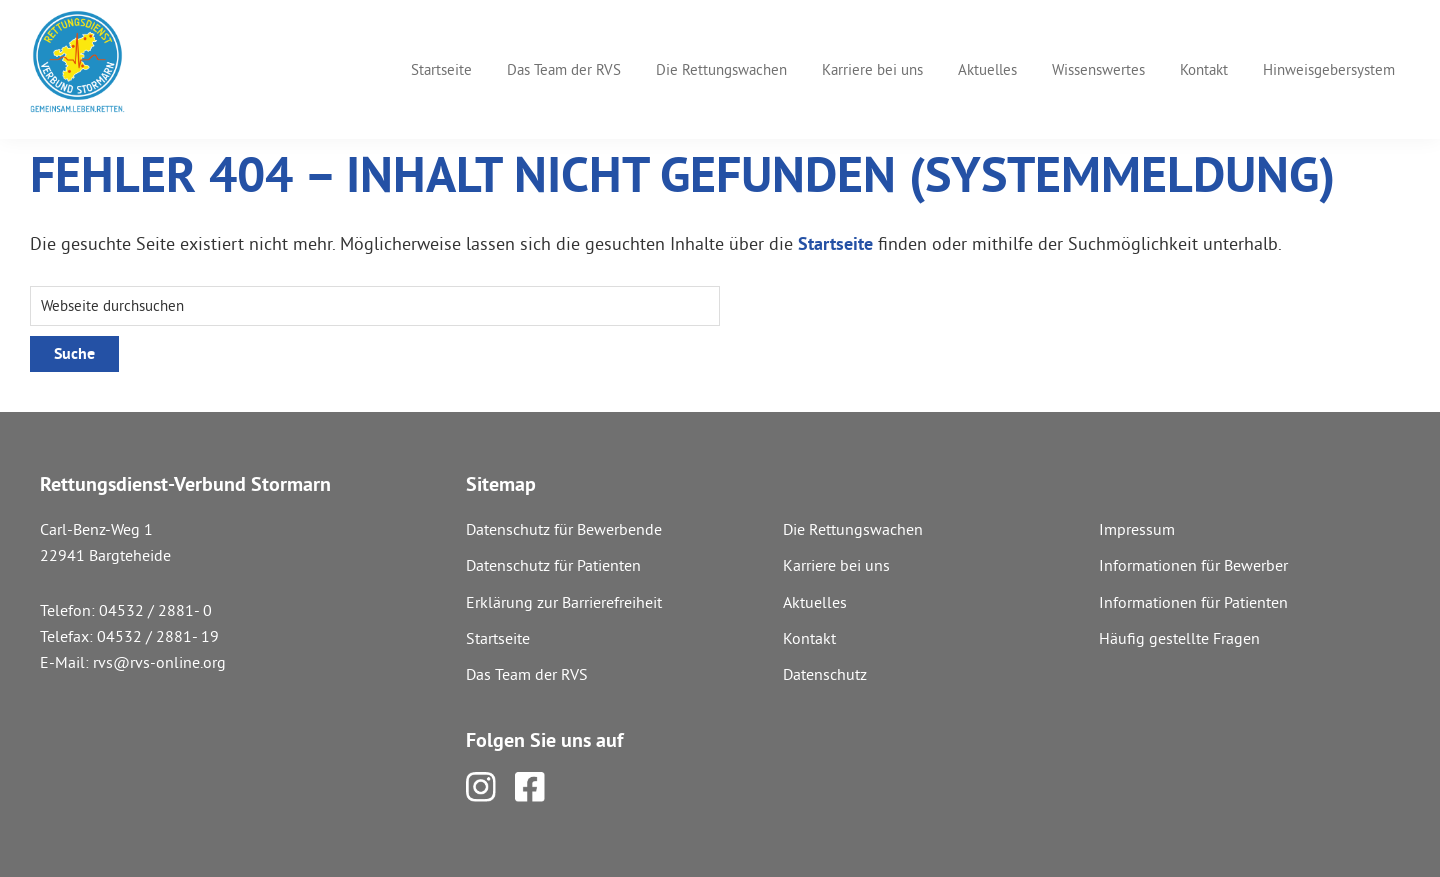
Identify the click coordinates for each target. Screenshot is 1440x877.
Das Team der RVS (527, 674)
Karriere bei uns (836, 565)
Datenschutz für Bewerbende (564, 529)
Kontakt (809, 638)
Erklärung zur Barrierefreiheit (564, 602)
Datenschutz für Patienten (553, 565)
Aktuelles (815, 602)
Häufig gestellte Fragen (1179, 638)
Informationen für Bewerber (1193, 565)
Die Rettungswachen (853, 529)
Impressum (1137, 529)
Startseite (835, 243)
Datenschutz (825, 674)
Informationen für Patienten (1193, 602)
